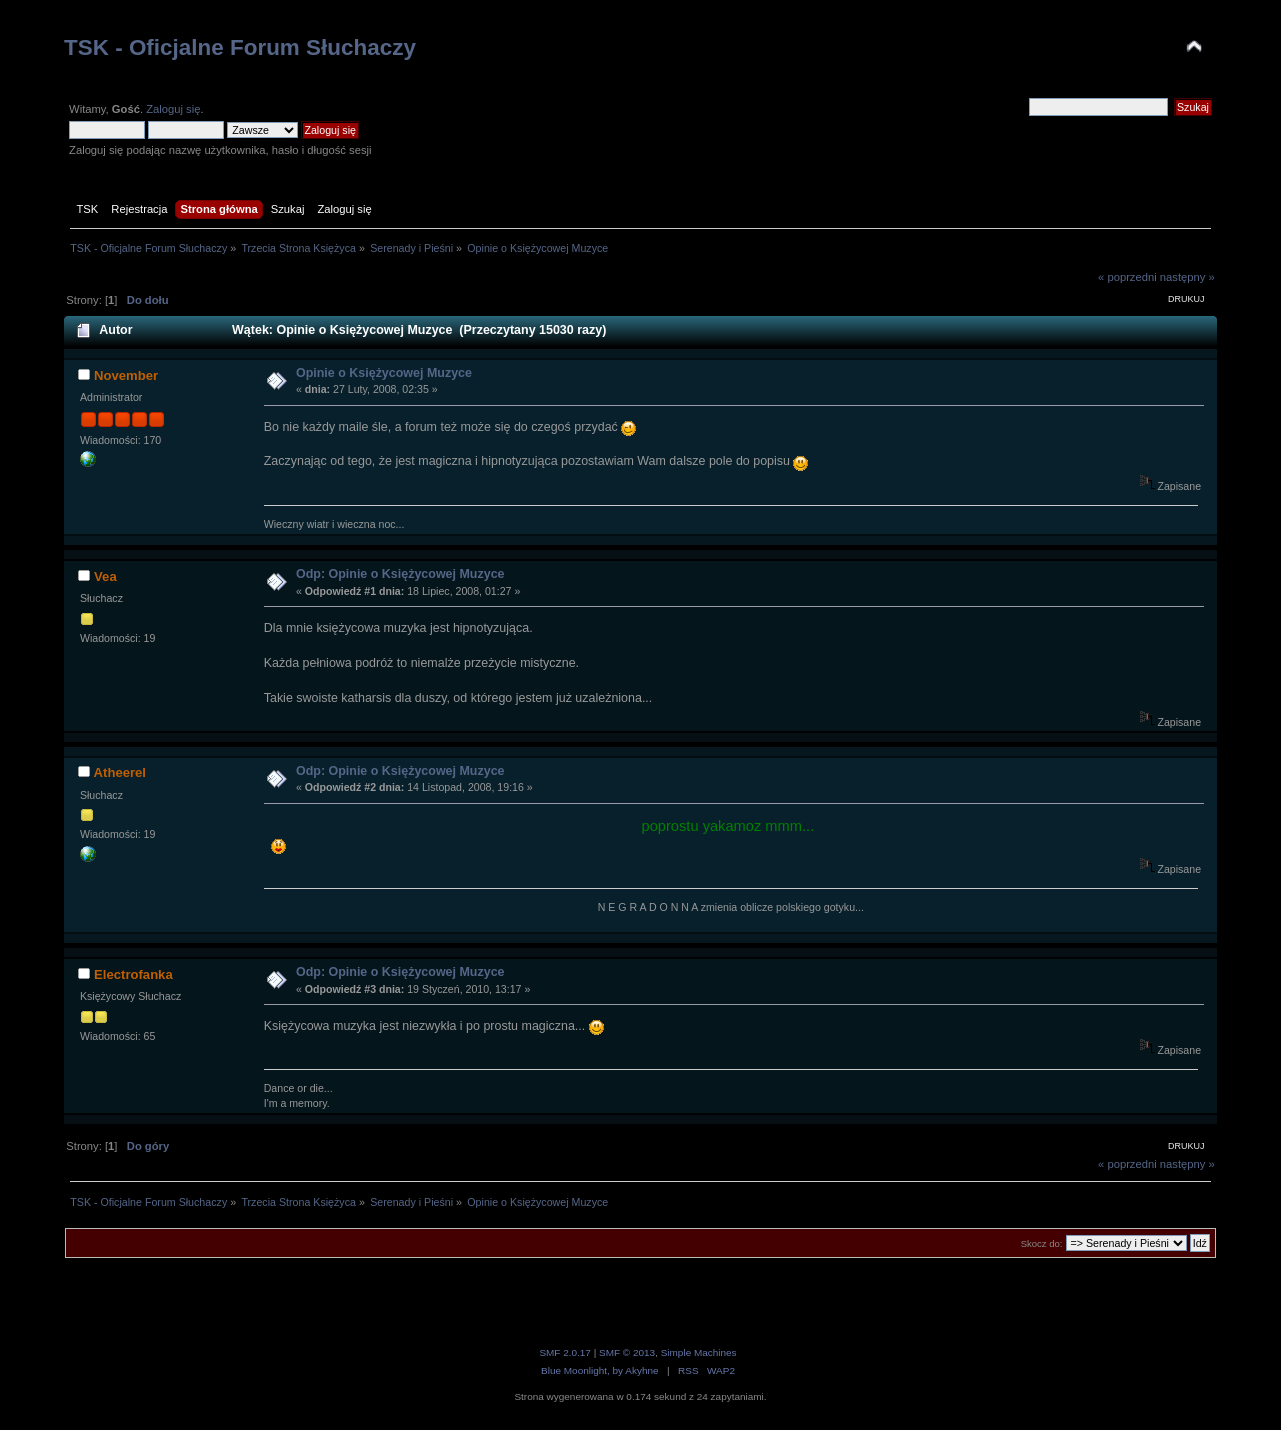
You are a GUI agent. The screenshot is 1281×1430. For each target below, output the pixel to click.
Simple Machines (699, 1352)
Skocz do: (1042, 1243)
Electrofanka (133, 974)
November (126, 375)
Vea (105, 576)
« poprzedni (1127, 277)
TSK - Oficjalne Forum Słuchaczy (240, 47)
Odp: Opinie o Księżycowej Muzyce (400, 574)
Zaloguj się (173, 109)
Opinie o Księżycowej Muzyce (384, 373)
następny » (1187, 277)
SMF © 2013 (627, 1352)
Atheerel (120, 772)
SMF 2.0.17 (565, 1352)
